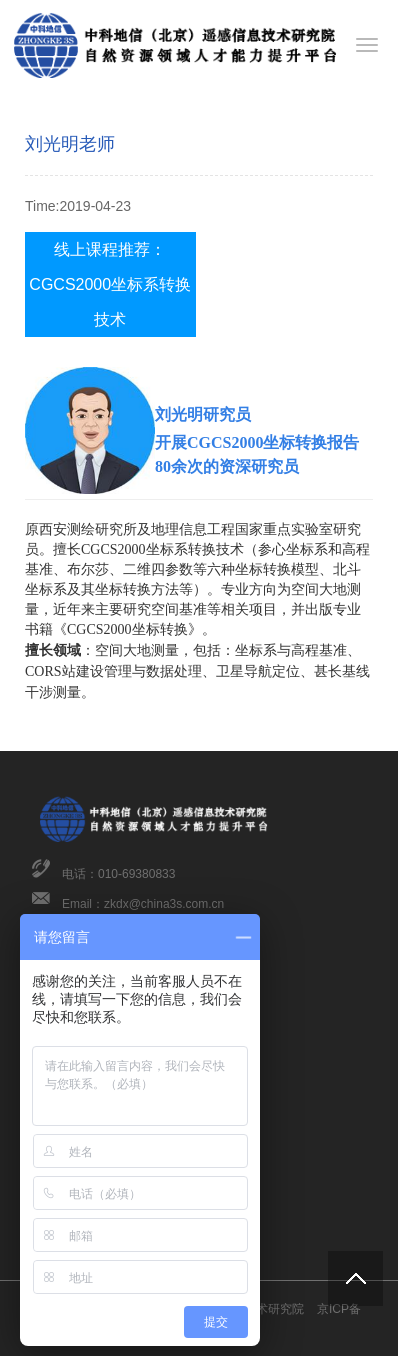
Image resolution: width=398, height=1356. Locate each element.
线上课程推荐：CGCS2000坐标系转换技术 (110, 284)
